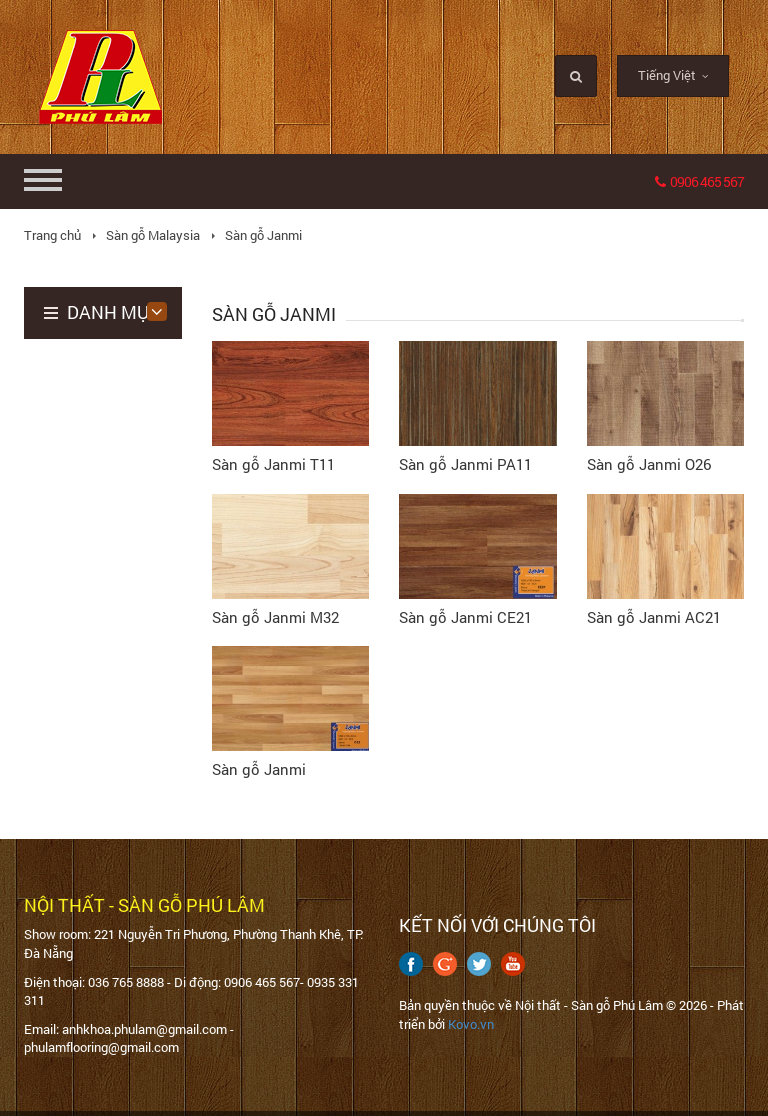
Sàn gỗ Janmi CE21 (465, 617)
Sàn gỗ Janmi (263, 235)
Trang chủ (52, 235)
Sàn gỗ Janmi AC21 (654, 617)
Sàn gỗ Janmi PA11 (465, 464)
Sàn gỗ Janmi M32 (275, 617)
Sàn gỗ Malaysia (153, 235)
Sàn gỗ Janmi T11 (273, 464)
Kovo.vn (471, 1024)
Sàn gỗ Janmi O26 (649, 464)
